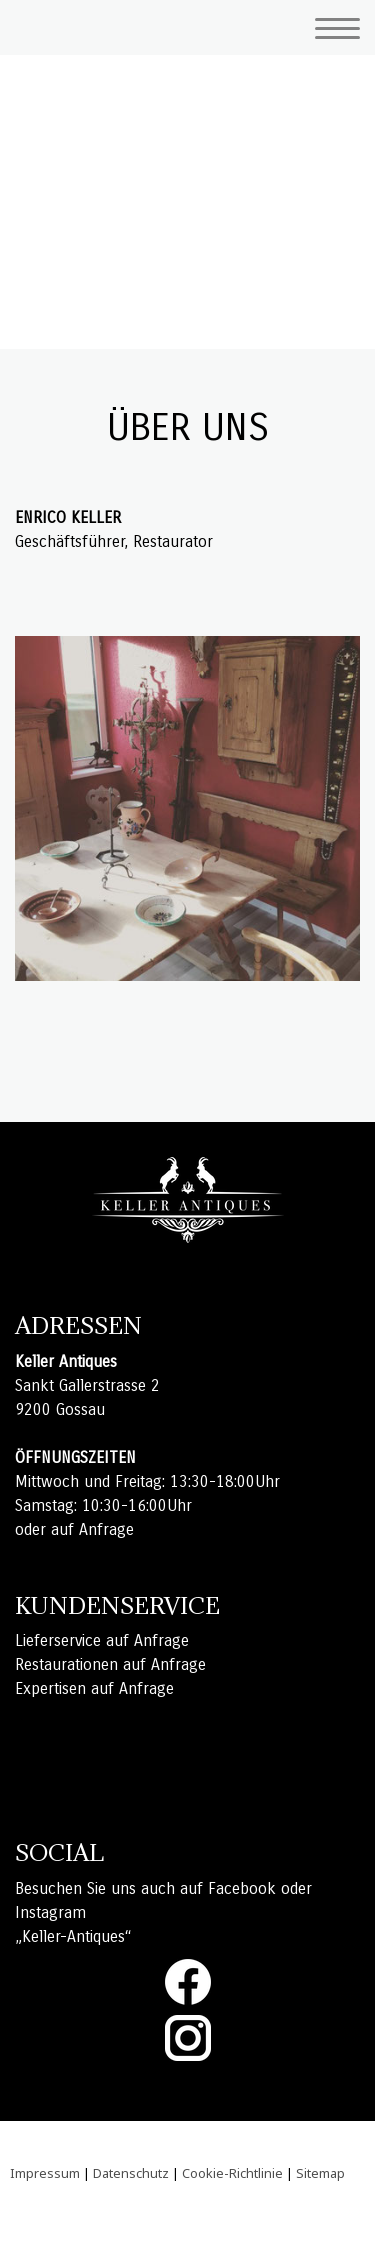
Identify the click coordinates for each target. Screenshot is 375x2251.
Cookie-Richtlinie (232, 2173)
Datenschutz (131, 2173)
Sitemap (320, 2173)
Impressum (45, 2173)
